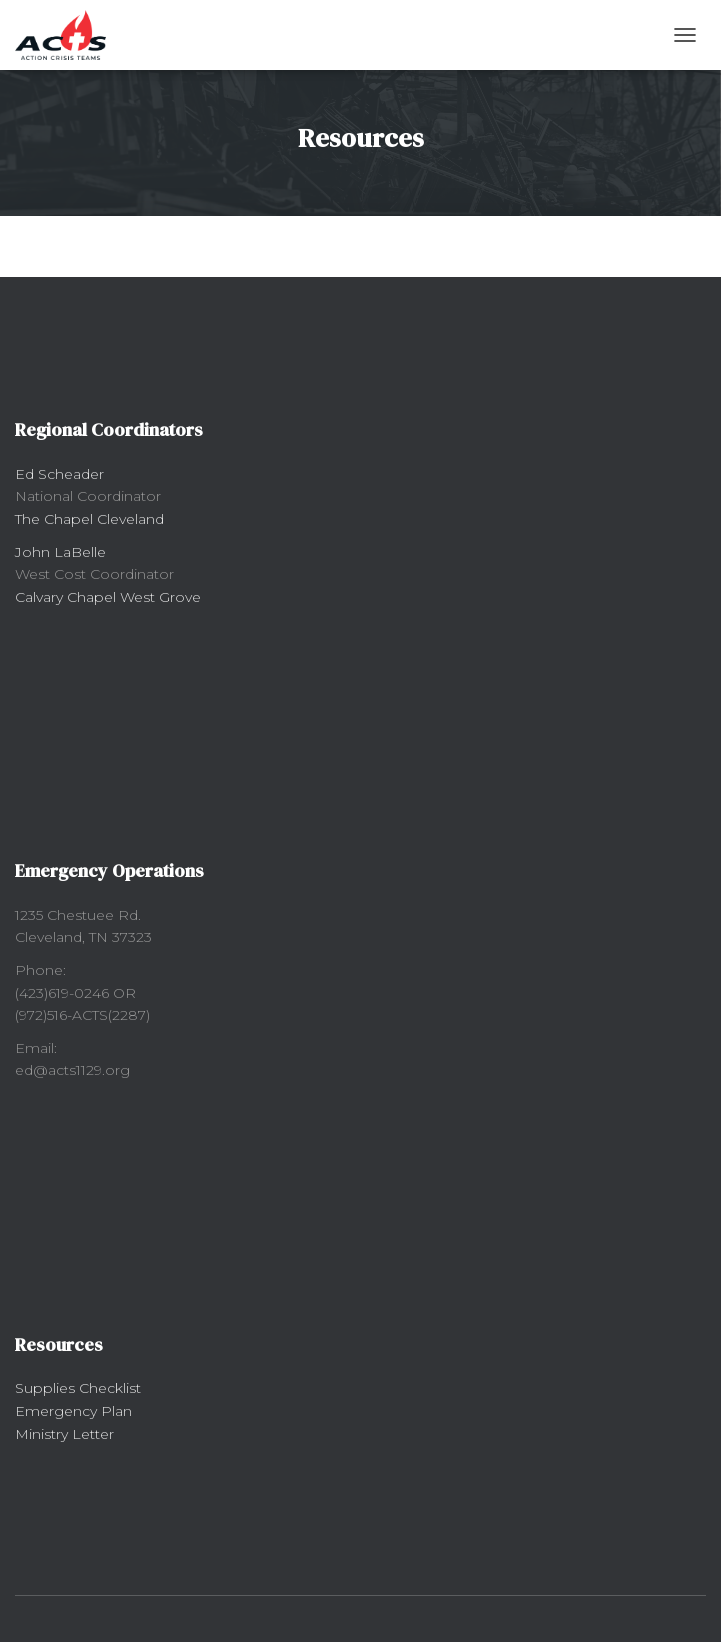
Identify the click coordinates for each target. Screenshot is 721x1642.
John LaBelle (60, 552)
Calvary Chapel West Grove (108, 597)
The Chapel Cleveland (89, 519)
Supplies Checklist (78, 1388)
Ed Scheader (59, 474)
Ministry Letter (64, 1434)
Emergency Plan (73, 1411)
